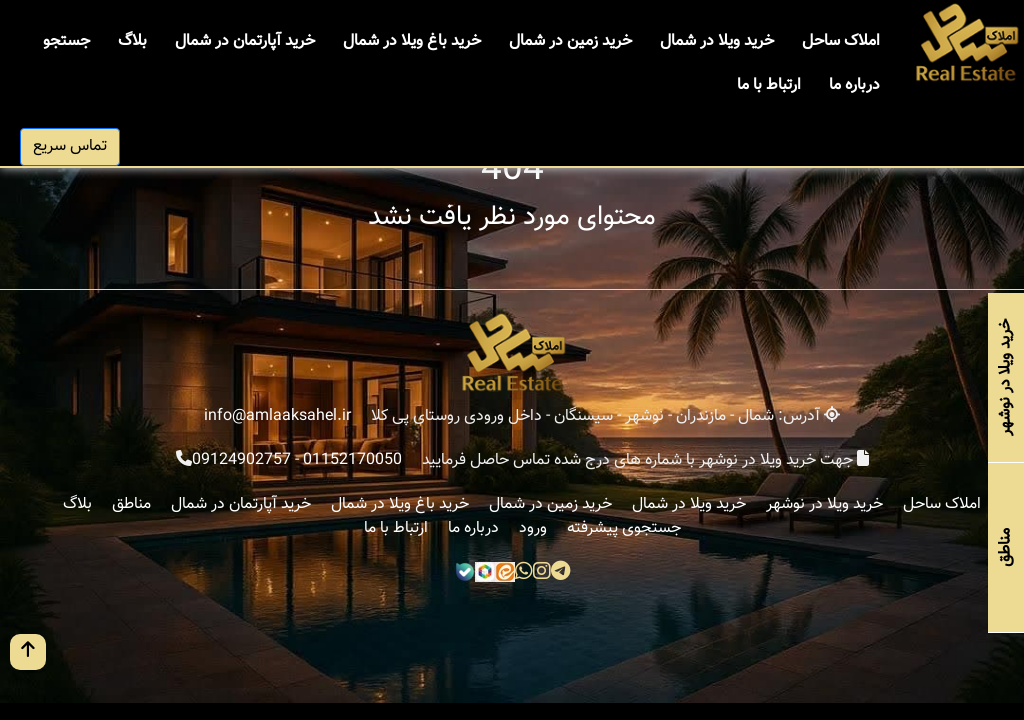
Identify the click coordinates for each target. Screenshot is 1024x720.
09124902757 (241, 460)
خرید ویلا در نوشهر (824, 504)
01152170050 (352, 460)
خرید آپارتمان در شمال (245, 41)
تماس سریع (70, 146)
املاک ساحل (841, 41)
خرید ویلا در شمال (717, 41)
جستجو (66, 41)
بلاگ (132, 41)
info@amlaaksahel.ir (277, 416)
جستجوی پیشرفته (624, 528)
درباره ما (854, 85)
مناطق (131, 504)
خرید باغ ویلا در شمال (412, 41)
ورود (533, 528)
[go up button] (28, 652)
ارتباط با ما (769, 85)
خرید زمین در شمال (570, 41)
